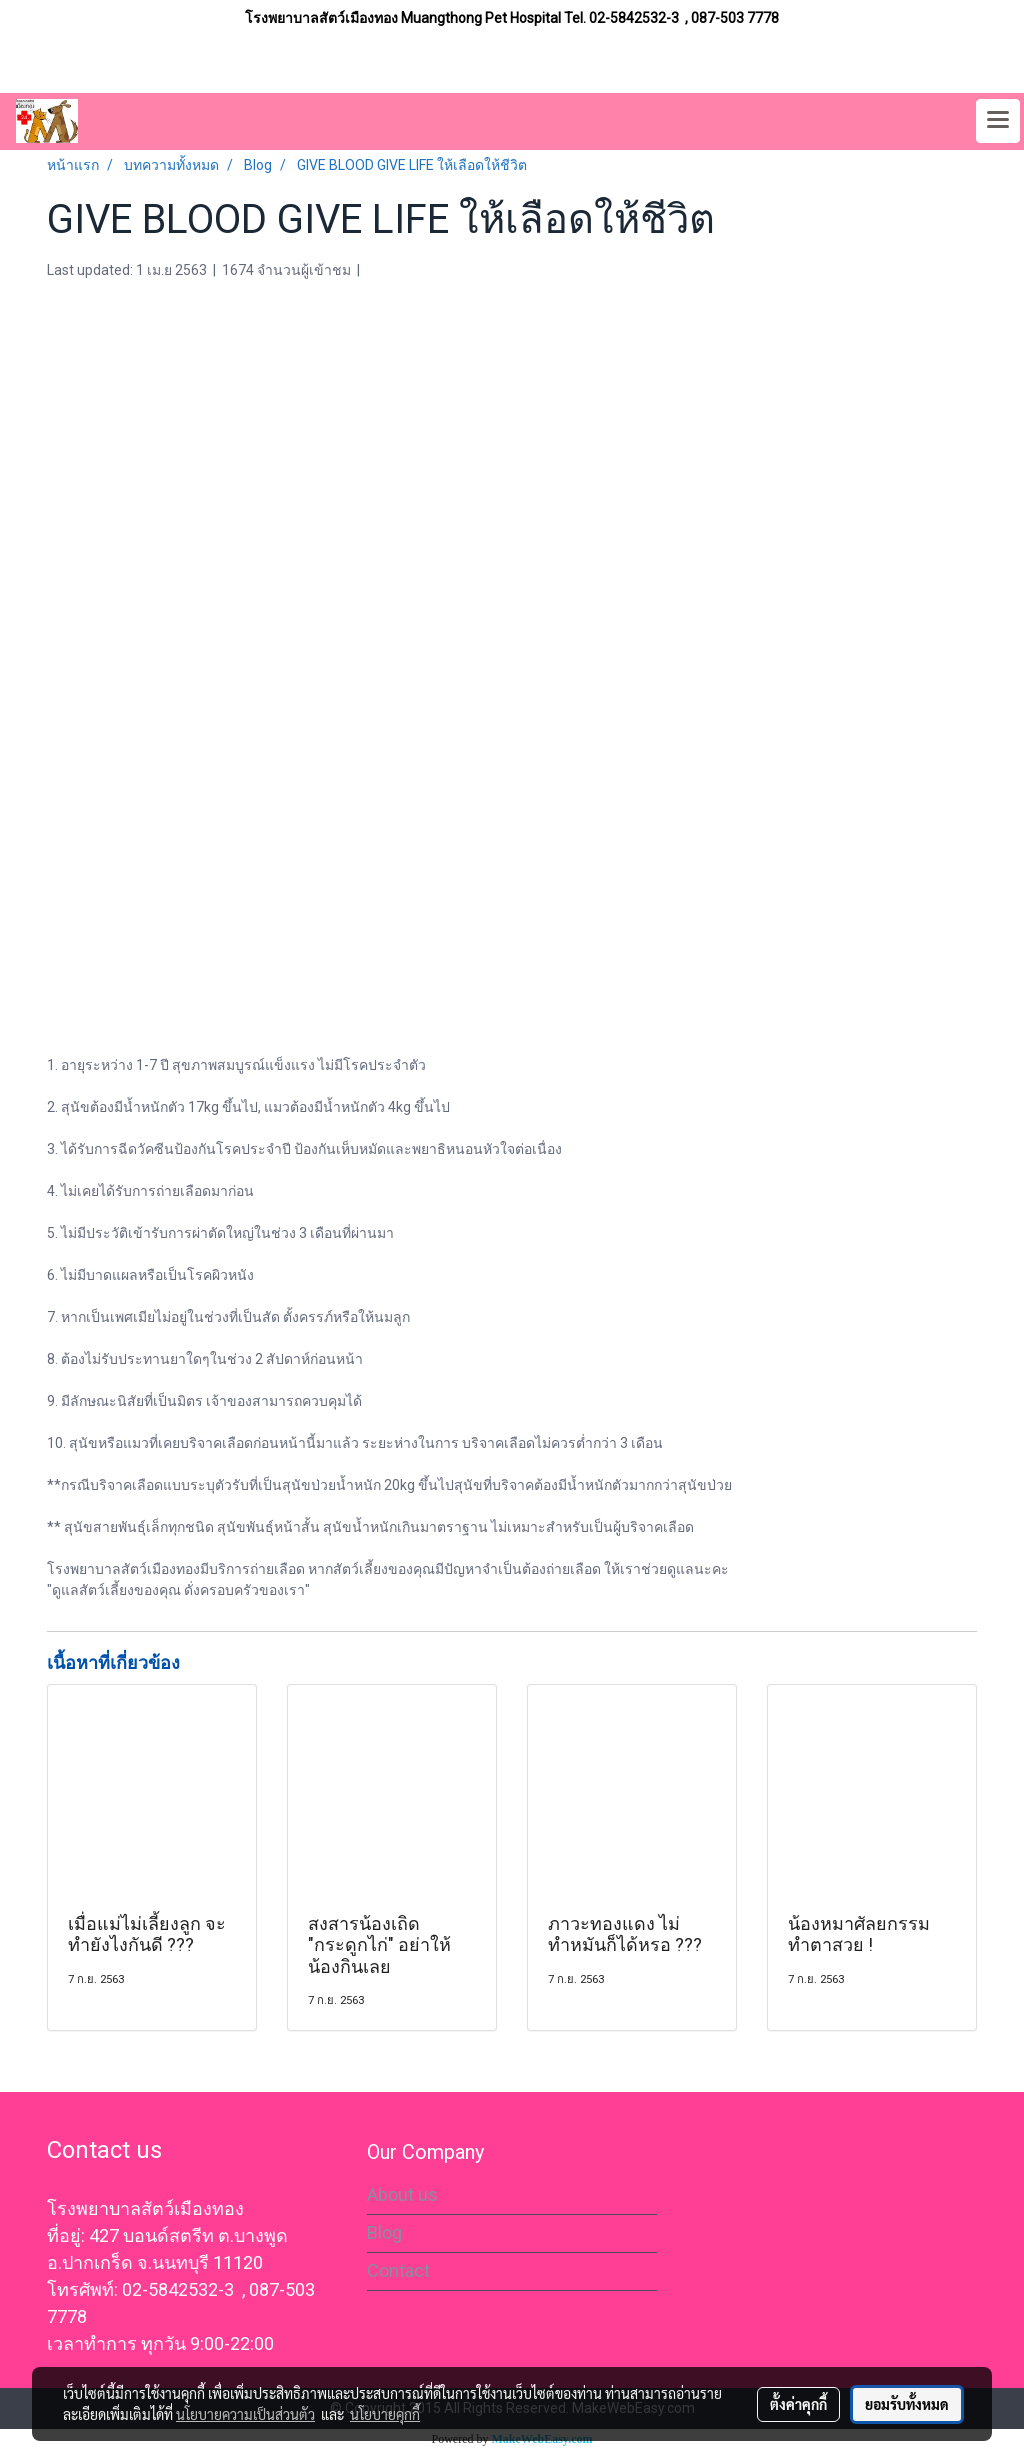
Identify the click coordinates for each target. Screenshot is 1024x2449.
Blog (384, 2232)
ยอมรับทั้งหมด (907, 2404)
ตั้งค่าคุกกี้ (798, 2404)
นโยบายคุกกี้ (385, 2414)
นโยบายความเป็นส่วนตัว (245, 2414)
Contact (398, 2270)
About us (402, 2194)
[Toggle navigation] (998, 121)
